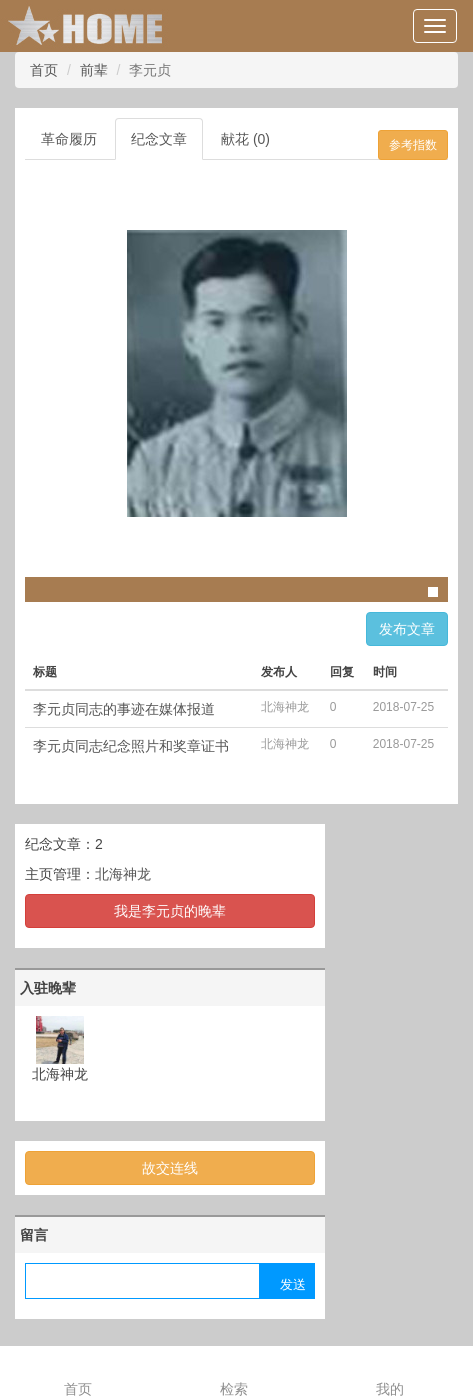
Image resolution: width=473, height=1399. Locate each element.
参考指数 (413, 145)
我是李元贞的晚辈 (170, 911)
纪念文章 (159, 139)
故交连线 (170, 1168)
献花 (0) (245, 139)
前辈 (94, 70)
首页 (44, 70)
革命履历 (69, 139)
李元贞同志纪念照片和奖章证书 (131, 746)
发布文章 (407, 629)
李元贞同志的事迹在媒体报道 (124, 709)
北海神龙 (123, 874)
